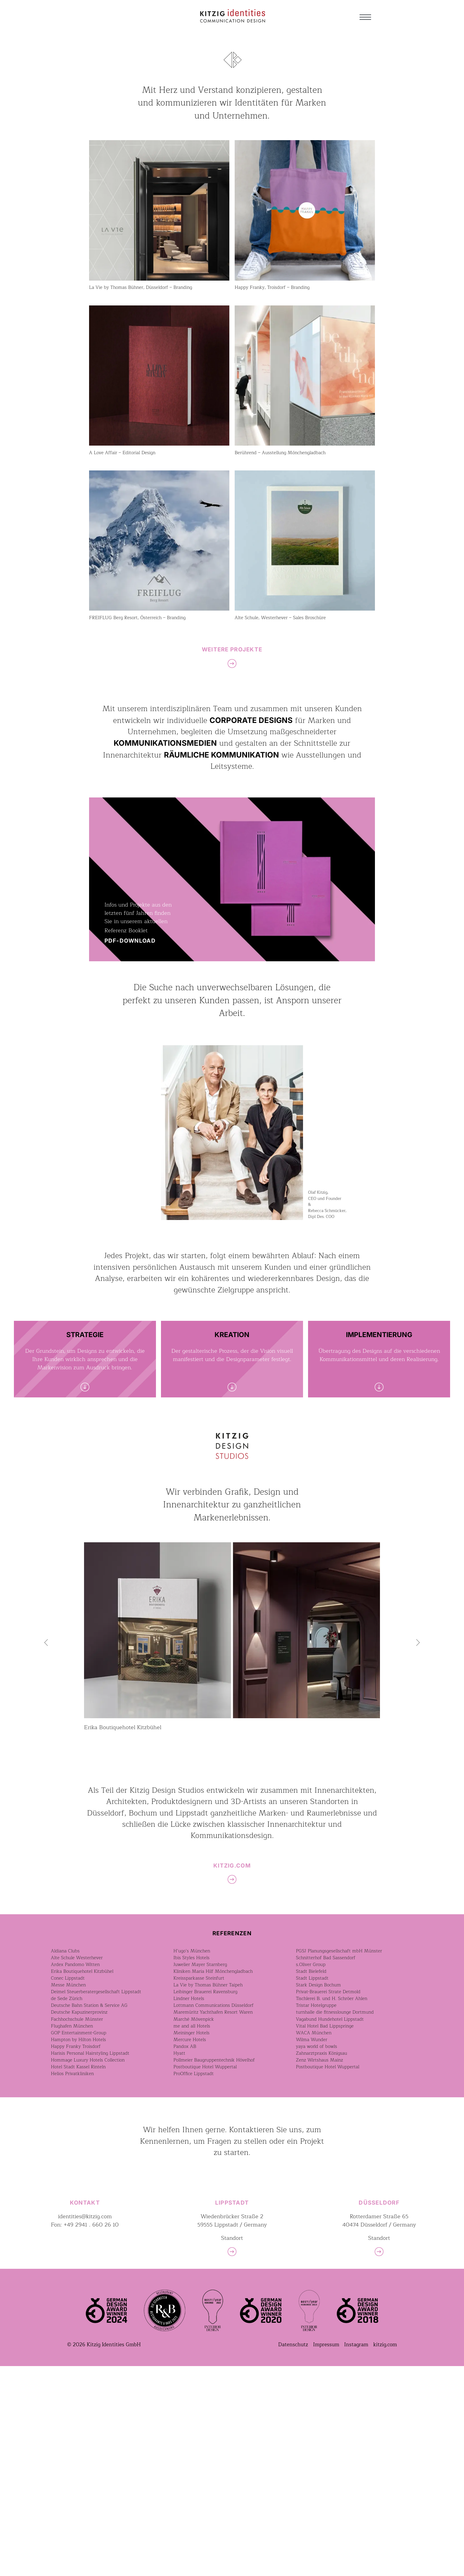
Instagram (356, 2555)
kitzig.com (385, 2555)
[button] (46, 1642)
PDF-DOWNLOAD (130, 940)
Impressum (326, 2555)
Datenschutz (293, 2555)
